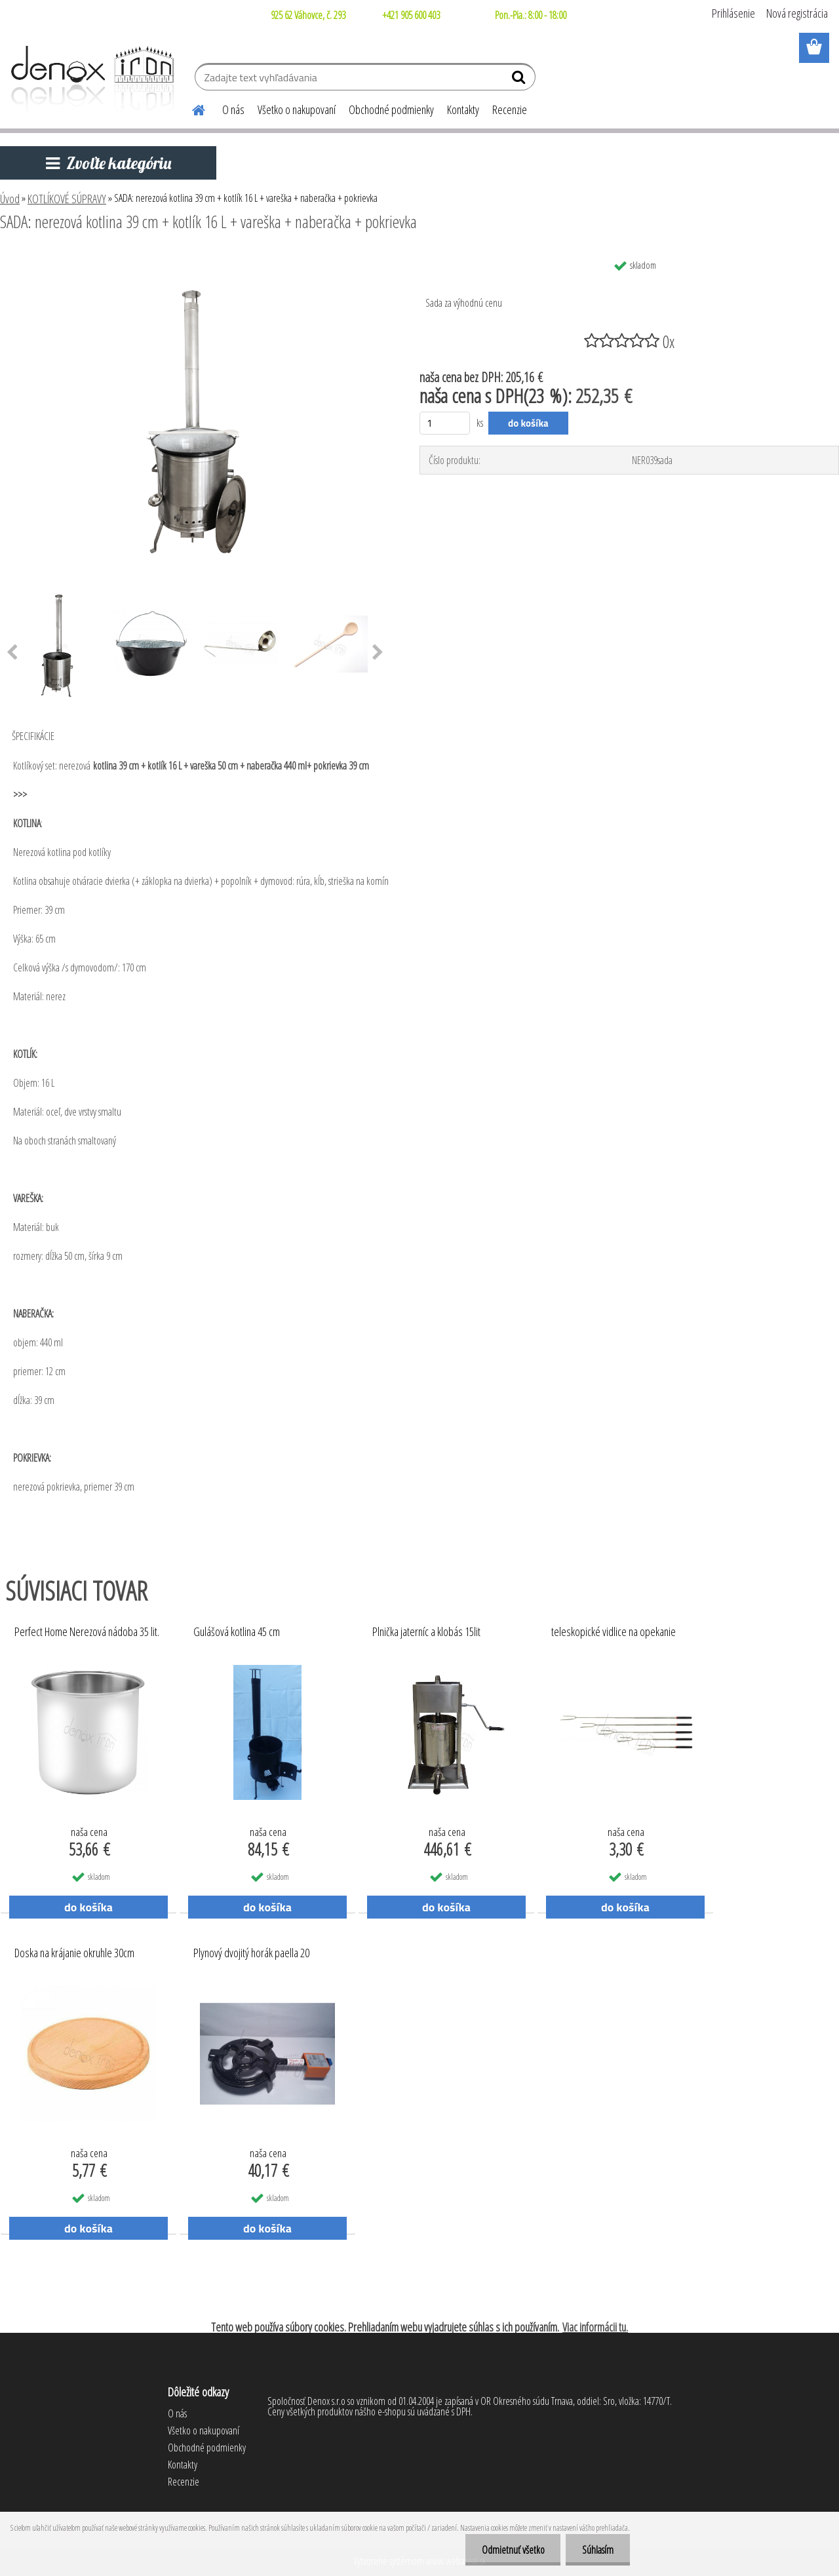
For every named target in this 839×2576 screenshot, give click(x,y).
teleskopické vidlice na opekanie (613, 1632)
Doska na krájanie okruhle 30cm (74, 1953)
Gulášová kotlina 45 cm (236, 1632)
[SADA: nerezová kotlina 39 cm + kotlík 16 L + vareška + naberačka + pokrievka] (195, 257)
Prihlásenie (733, 13)
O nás (233, 109)
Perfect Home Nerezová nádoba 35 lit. (86, 1632)
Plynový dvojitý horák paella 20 (251, 1953)
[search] (520, 80)
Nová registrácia (797, 13)
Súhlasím (598, 2550)
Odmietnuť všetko (512, 2550)
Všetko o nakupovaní (297, 109)
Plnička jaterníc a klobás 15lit (426, 1632)
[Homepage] (190, 108)
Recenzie (509, 109)
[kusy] (445, 423)
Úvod (10, 198)
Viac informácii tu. (595, 2327)
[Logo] (90, 78)
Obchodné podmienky (391, 109)
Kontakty (463, 109)
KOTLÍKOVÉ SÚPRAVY (67, 198)
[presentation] (378, 653)
